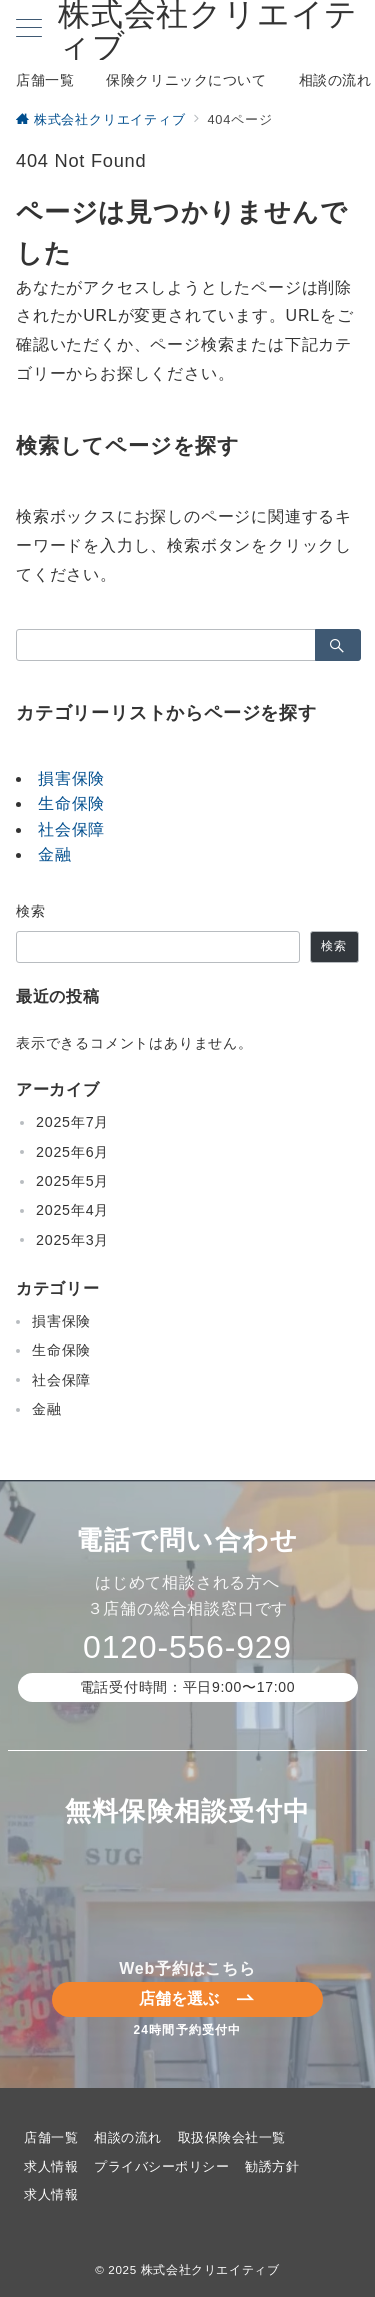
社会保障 (71, 829)
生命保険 (71, 803)
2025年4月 (72, 1210)
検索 (31, 911)
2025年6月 (72, 1152)
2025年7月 (72, 1122)
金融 (55, 854)
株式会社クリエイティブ (210, 2269)
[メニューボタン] (29, 30)
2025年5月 (72, 1181)
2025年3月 (72, 1240)
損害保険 (71, 778)
